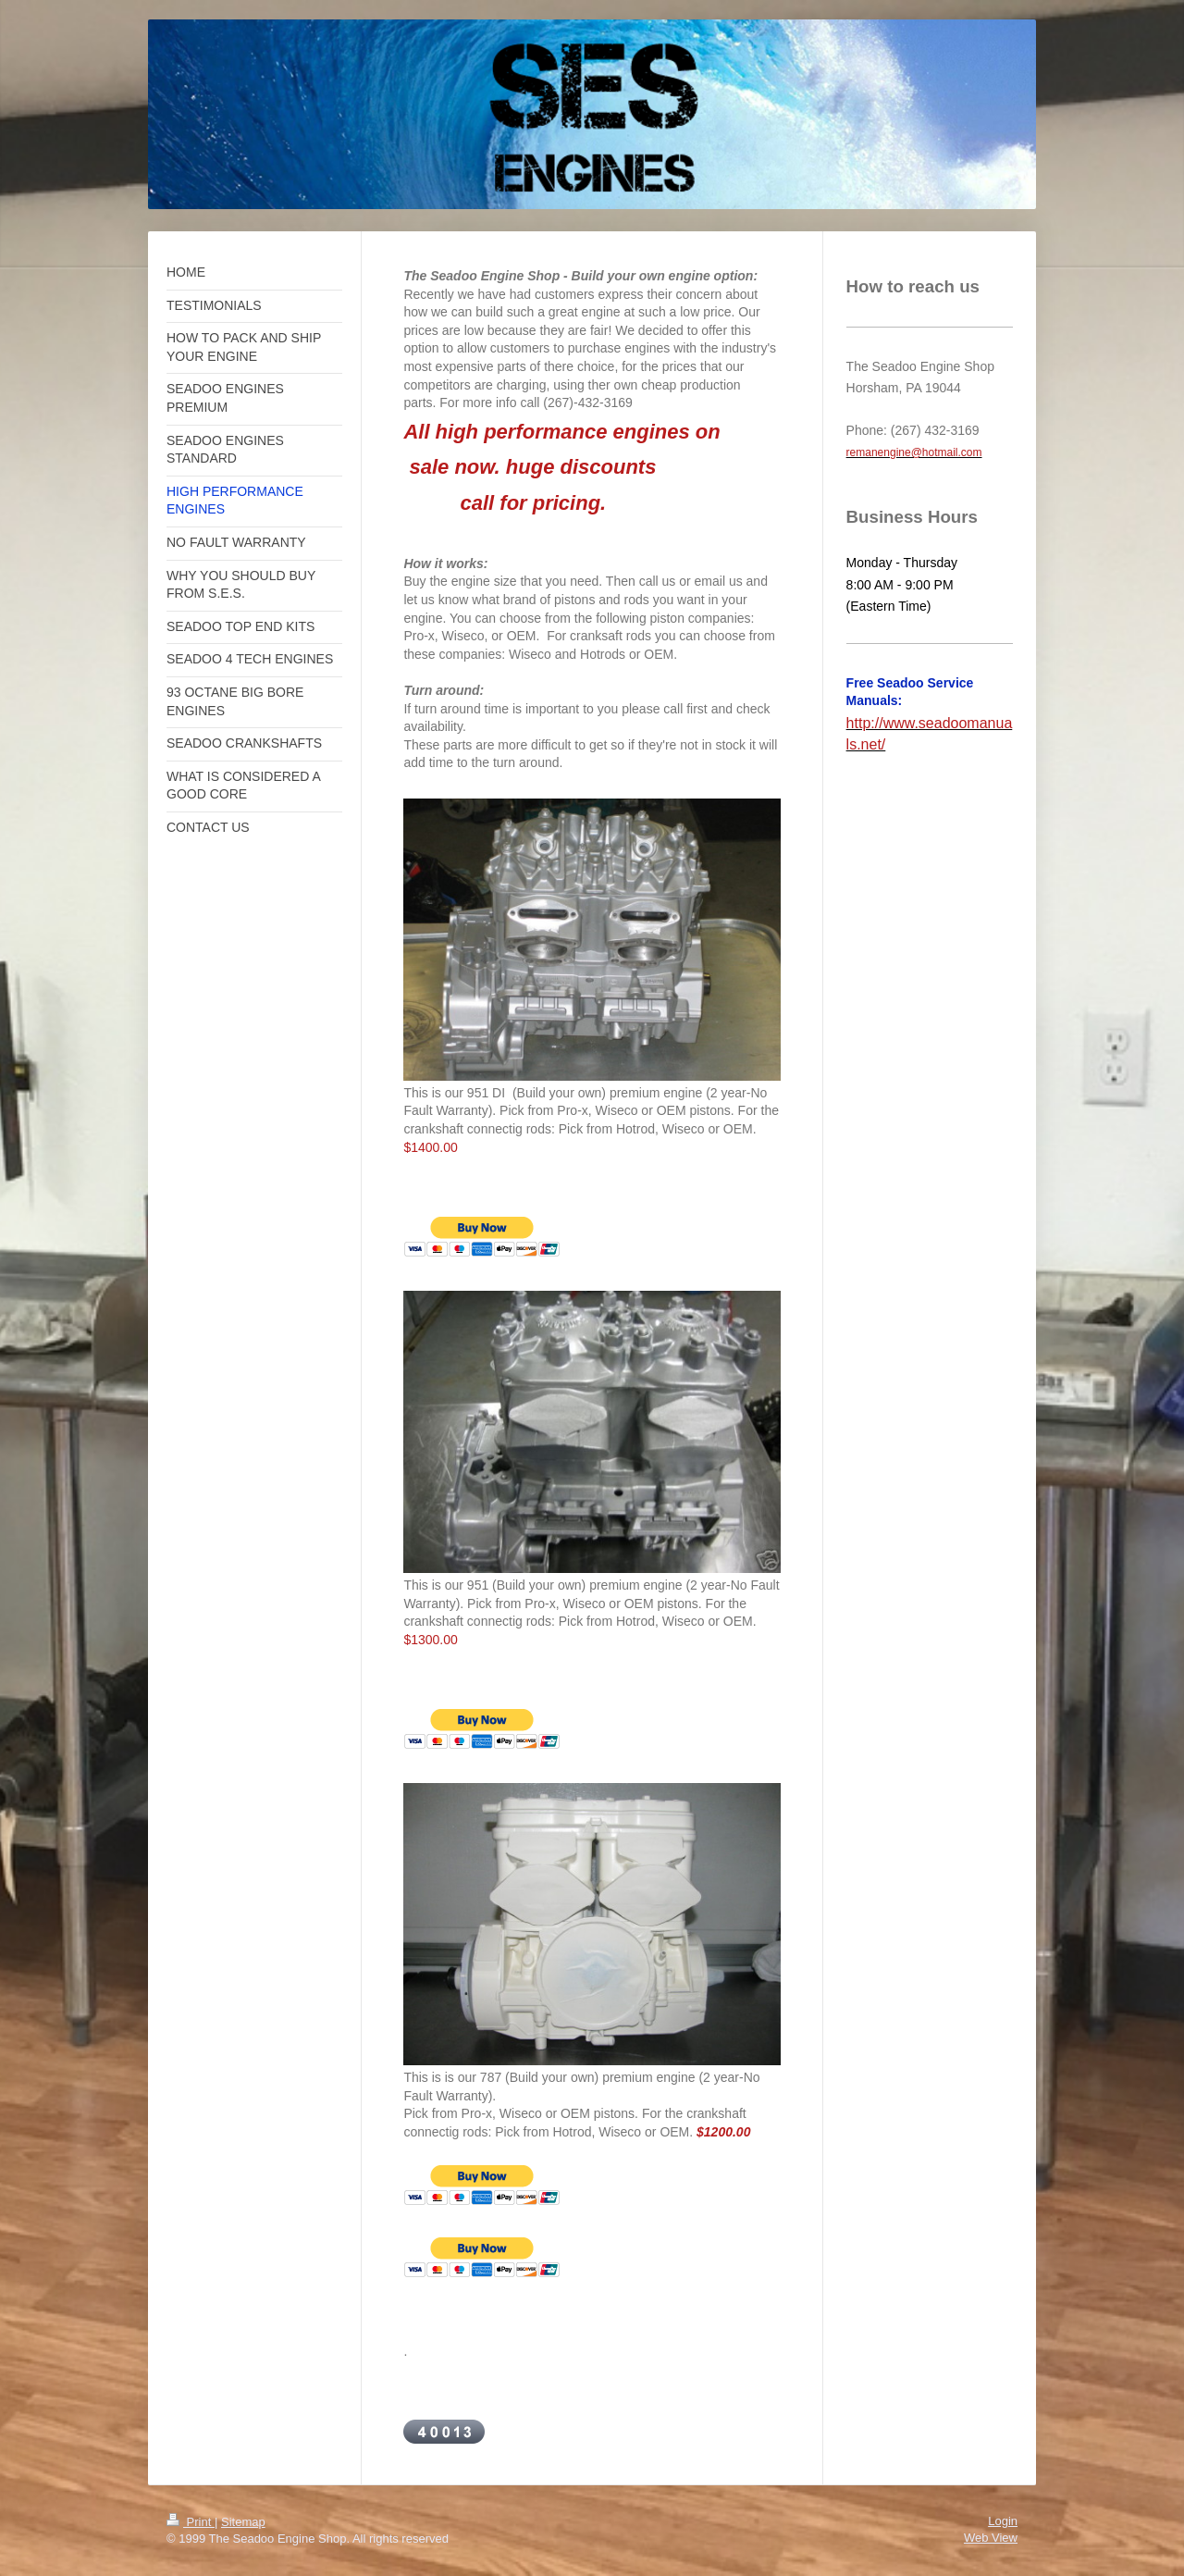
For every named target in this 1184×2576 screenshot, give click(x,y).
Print (190, 2522)
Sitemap (243, 2522)
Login (1003, 2521)
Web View (991, 2538)
